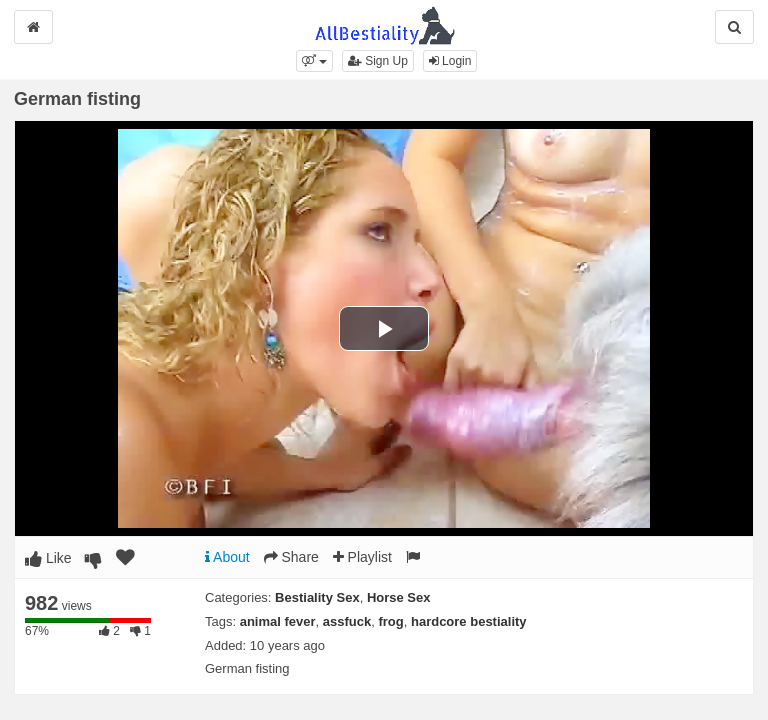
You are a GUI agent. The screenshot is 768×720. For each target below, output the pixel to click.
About (227, 557)
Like (48, 558)
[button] (314, 61)
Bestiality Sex (317, 597)
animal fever (278, 621)
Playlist (362, 557)
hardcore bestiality (469, 621)
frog (390, 621)
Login (450, 61)
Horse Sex (399, 597)
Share (291, 557)
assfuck (347, 621)
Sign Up (378, 61)
